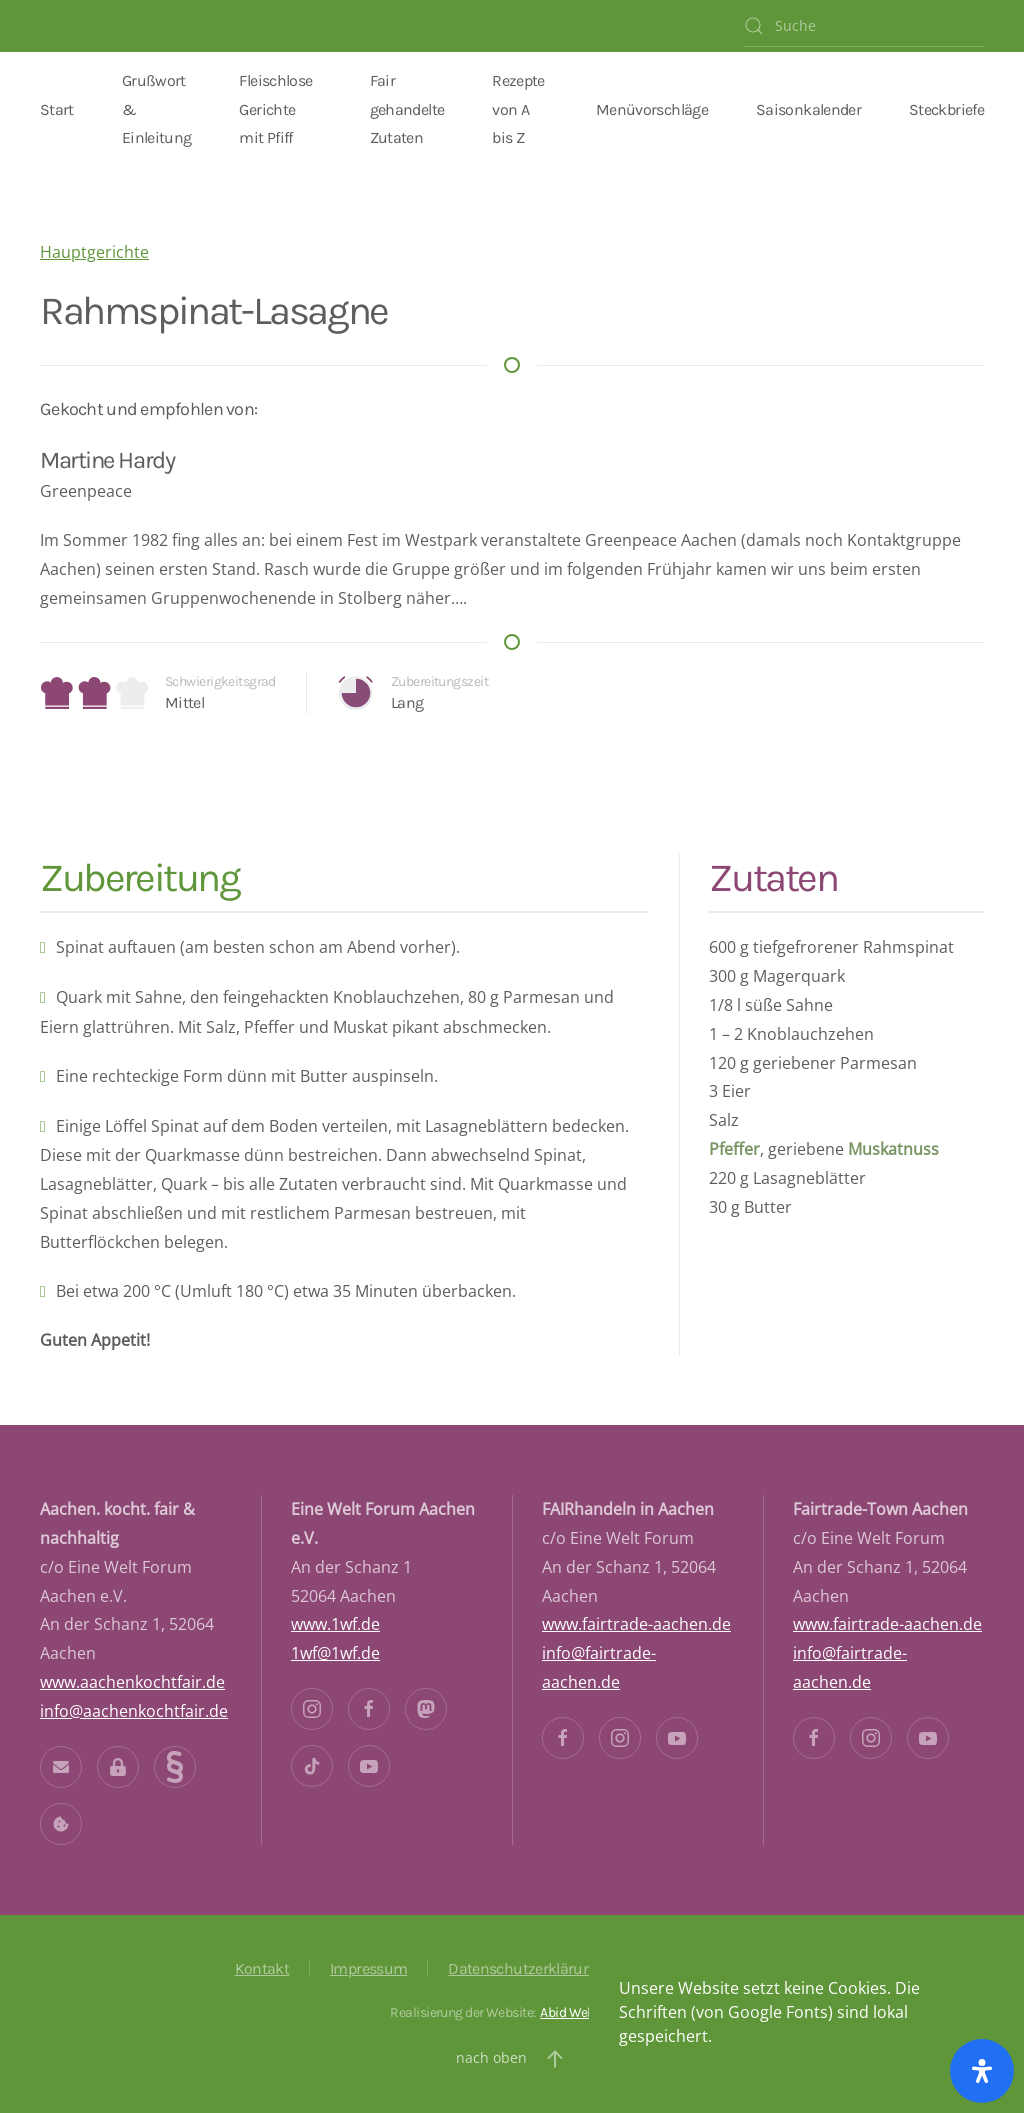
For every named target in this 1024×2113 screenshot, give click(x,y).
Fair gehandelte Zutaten (407, 109)
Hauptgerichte (94, 252)
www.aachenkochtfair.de (132, 1682)
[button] (555, 2059)
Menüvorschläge (652, 109)
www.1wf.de (335, 1624)
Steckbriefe (946, 109)
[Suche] (864, 26)
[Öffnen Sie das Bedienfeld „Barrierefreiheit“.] (982, 2071)
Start (57, 109)
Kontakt (262, 1968)
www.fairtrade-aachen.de (636, 1624)
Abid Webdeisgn (586, 2012)
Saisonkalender (808, 109)
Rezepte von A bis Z (518, 109)
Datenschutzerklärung (524, 1968)
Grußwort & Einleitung (157, 109)
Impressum (368, 1968)
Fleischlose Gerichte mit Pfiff (275, 109)
